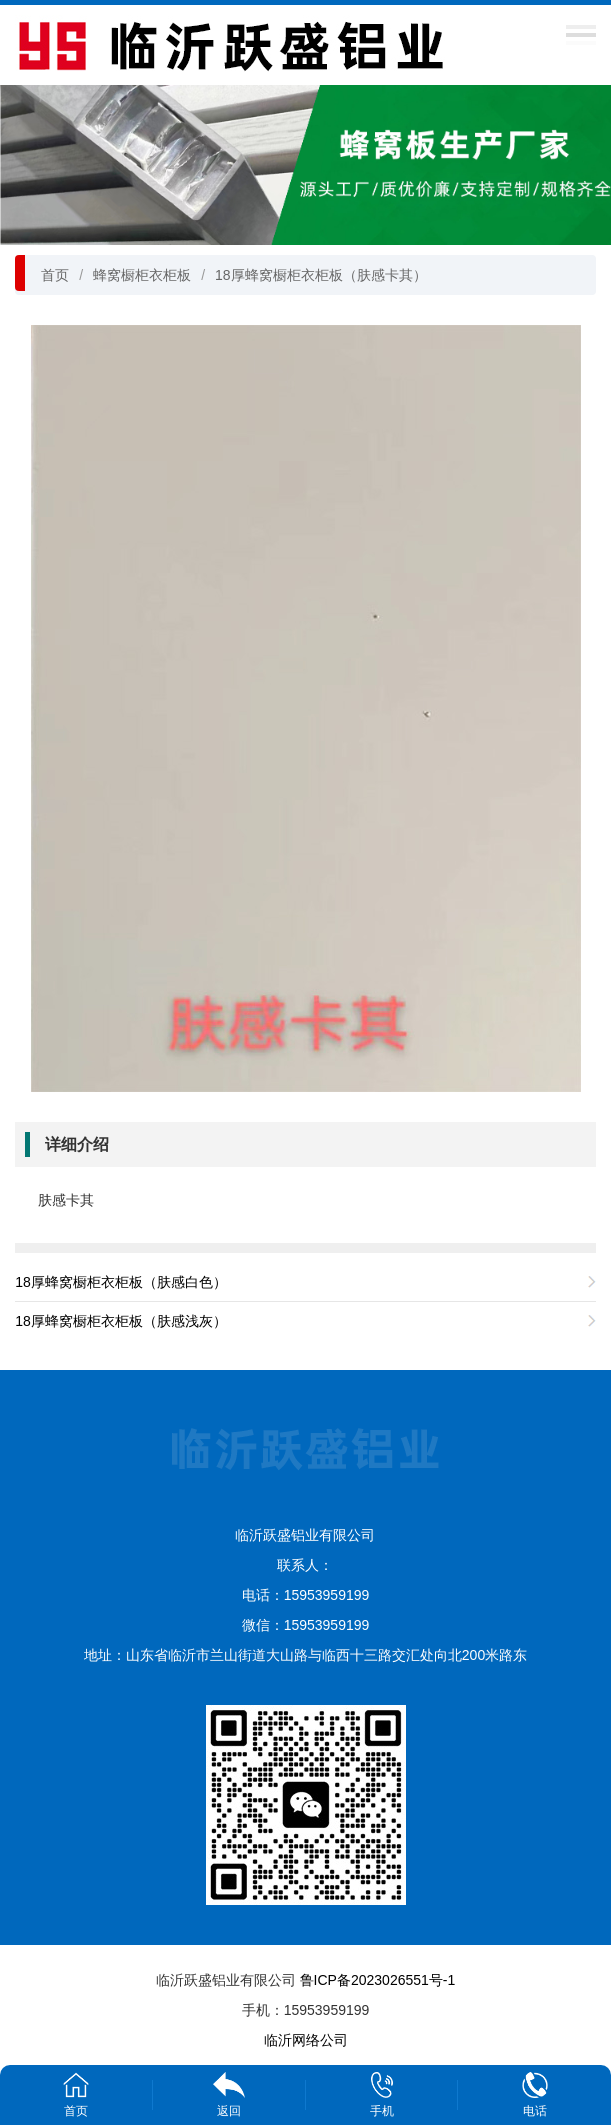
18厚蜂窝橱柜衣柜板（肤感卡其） (321, 275)
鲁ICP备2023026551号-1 (378, 1980)
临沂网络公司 (306, 2040)
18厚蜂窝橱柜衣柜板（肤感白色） (121, 1282)
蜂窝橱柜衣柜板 (142, 275)
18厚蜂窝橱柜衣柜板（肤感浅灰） (121, 1321)
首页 (55, 275)
